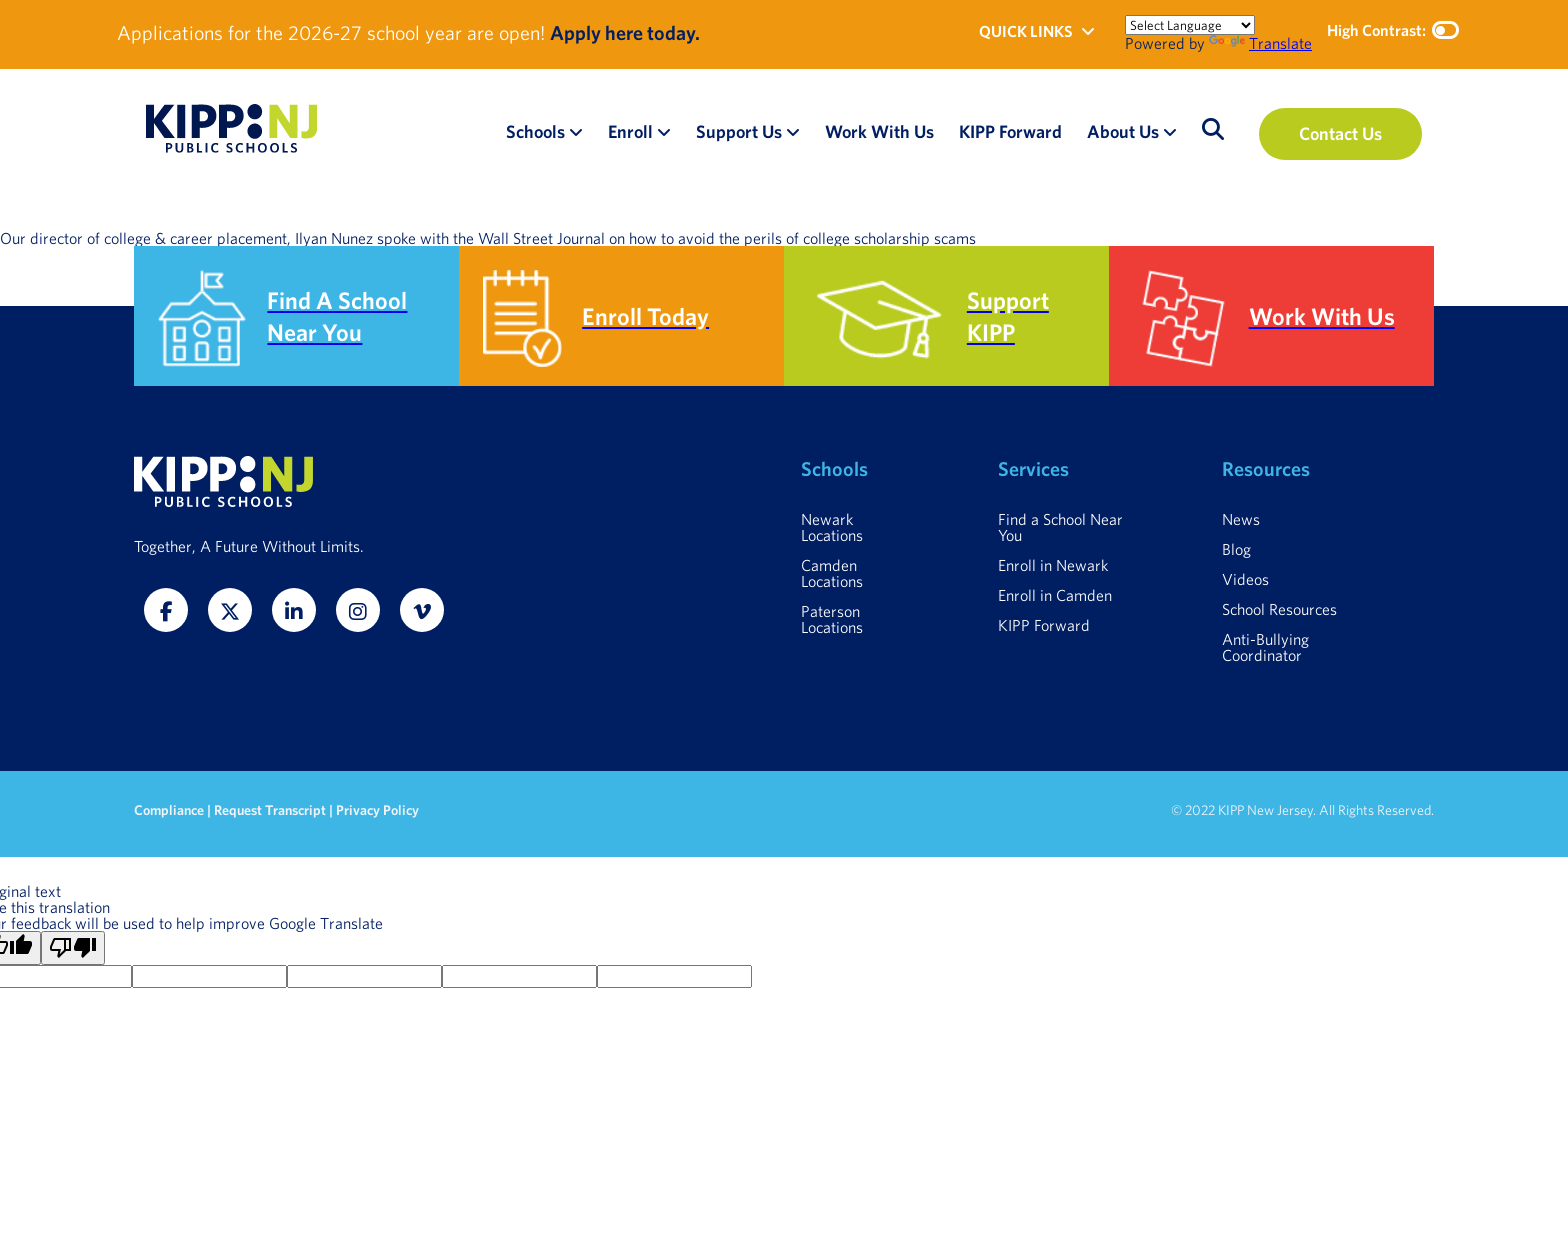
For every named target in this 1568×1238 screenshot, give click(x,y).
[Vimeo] (422, 610)
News (1241, 519)
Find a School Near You (1060, 527)
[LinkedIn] (294, 610)
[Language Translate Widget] (1190, 25)
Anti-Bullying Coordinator (1265, 647)
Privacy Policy (377, 810)
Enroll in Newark (1053, 565)
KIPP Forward (1044, 625)
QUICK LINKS (1037, 31)
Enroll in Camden (1055, 595)
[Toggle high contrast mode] (1445, 30)
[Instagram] (358, 610)
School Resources (1279, 609)
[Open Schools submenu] (576, 132)
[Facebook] (166, 610)
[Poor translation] (73, 948)
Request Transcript (270, 810)
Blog (1236, 549)
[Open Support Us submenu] (793, 132)
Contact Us (1340, 133)
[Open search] (1213, 129)
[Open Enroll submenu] (664, 132)
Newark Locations (832, 527)
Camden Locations (832, 573)
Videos (1245, 579)
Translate (1260, 43)
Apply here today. (625, 32)
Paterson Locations (832, 619)
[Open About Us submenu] (1170, 132)
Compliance (170, 810)
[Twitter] (230, 610)
